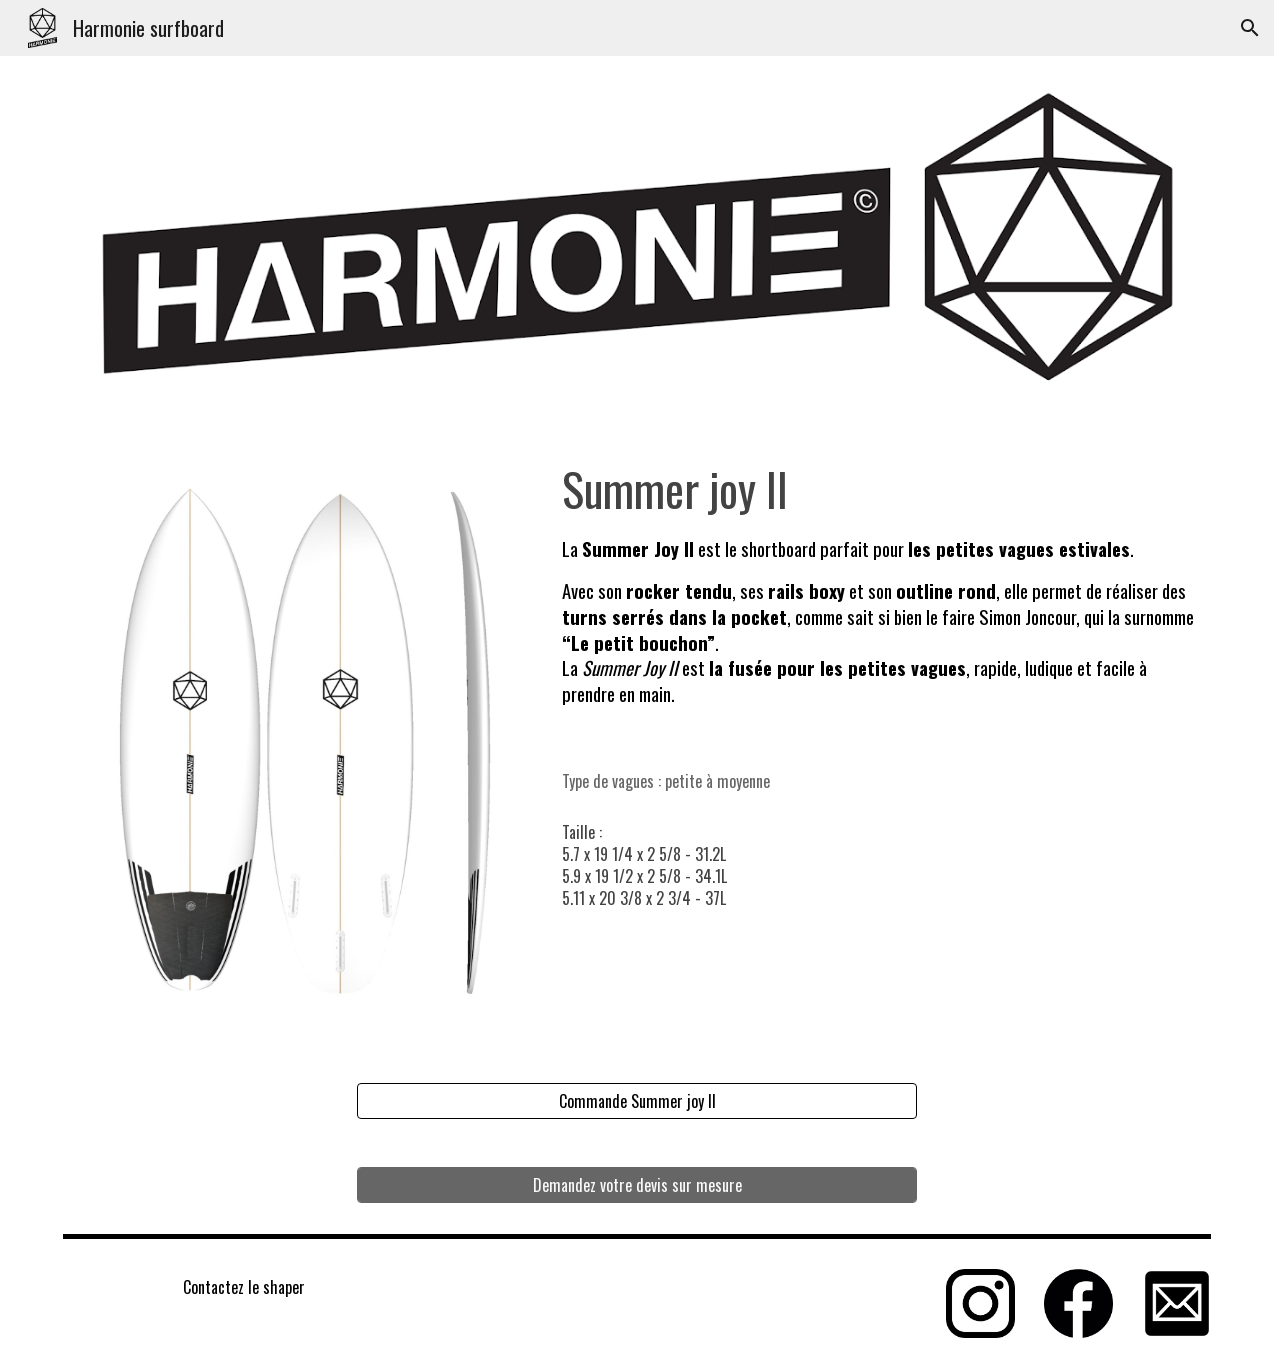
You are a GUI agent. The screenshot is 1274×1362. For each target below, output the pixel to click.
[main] (883, 599)
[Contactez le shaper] (244, 1287)
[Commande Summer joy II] (637, 1101)
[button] (1250, 28)
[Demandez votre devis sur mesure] (637, 1185)
